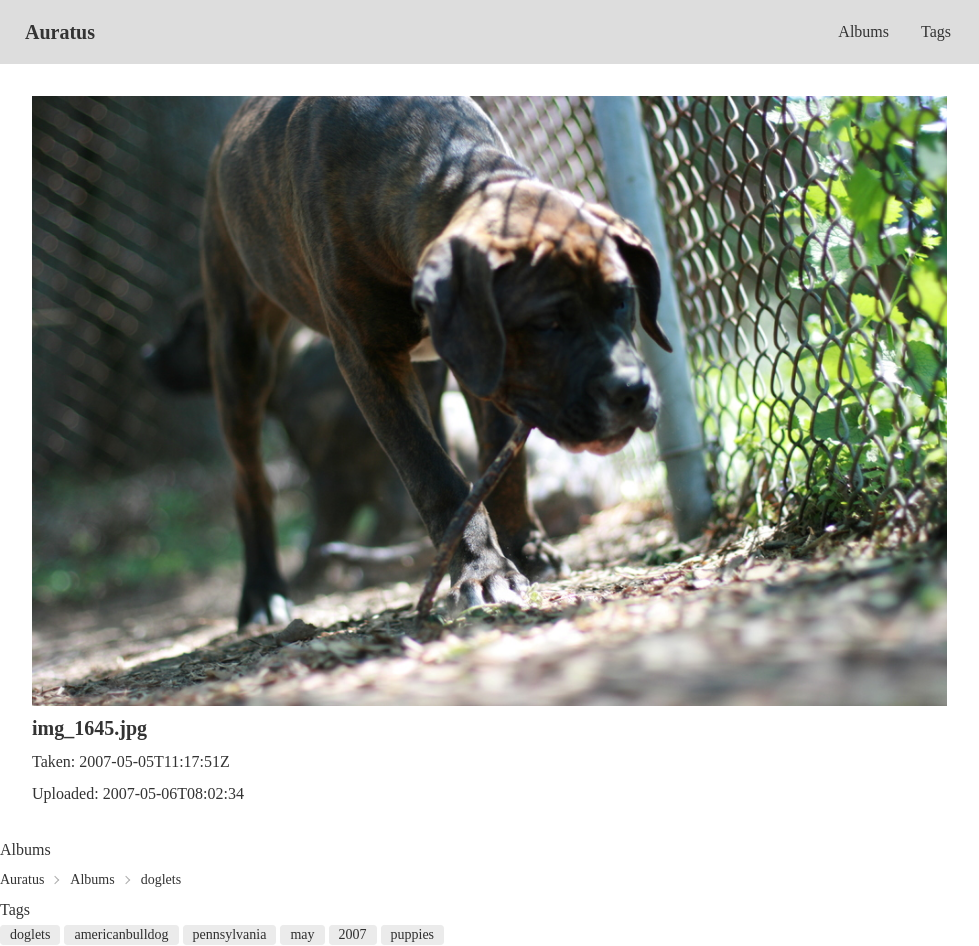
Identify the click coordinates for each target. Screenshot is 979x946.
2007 (353, 934)
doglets (161, 879)
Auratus (60, 32)
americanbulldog (121, 934)
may (302, 934)
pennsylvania (230, 934)
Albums (863, 31)
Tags (936, 31)
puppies (413, 934)
